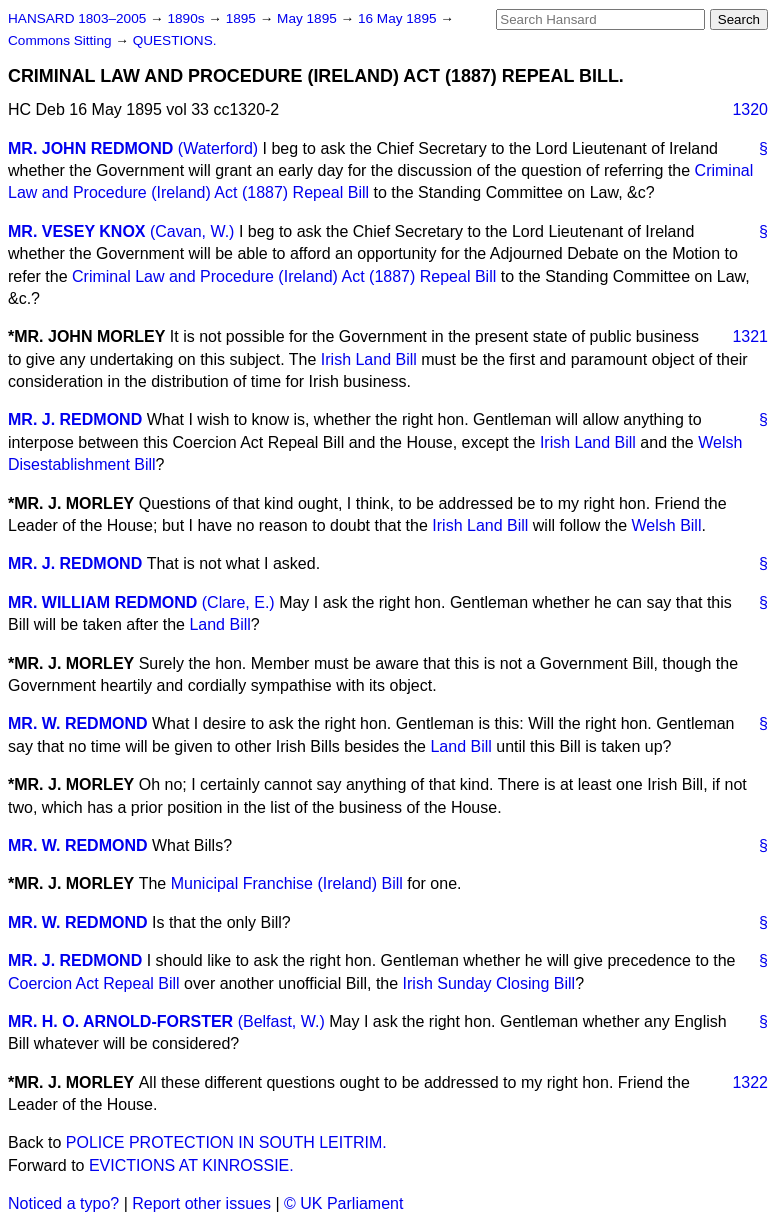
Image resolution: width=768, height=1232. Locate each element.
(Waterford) (218, 148)
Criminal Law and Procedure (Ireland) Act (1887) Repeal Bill (284, 276)
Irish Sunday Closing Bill (489, 983)
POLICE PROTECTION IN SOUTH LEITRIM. (226, 1142)
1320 (750, 109)
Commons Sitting (61, 40)
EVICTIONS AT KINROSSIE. (191, 1165)
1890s (187, 18)
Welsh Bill (667, 525)
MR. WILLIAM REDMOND (102, 602)
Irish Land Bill (369, 359)
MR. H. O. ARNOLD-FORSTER (120, 1021)
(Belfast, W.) (281, 1021)
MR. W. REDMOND (78, 723)
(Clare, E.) (238, 602)
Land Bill (219, 624)
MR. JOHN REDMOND (90, 148)
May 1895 (308, 18)
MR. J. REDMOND (75, 419)
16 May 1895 (399, 18)
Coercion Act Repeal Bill (94, 983)
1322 (750, 1082)
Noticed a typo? (63, 1203)
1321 (750, 336)
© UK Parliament (343, 1203)
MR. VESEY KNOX (77, 231)
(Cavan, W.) (192, 231)
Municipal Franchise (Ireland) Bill (287, 883)
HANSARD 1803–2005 (77, 18)
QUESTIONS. (175, 40)
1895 (243, 18)
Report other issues (201, 1203)
